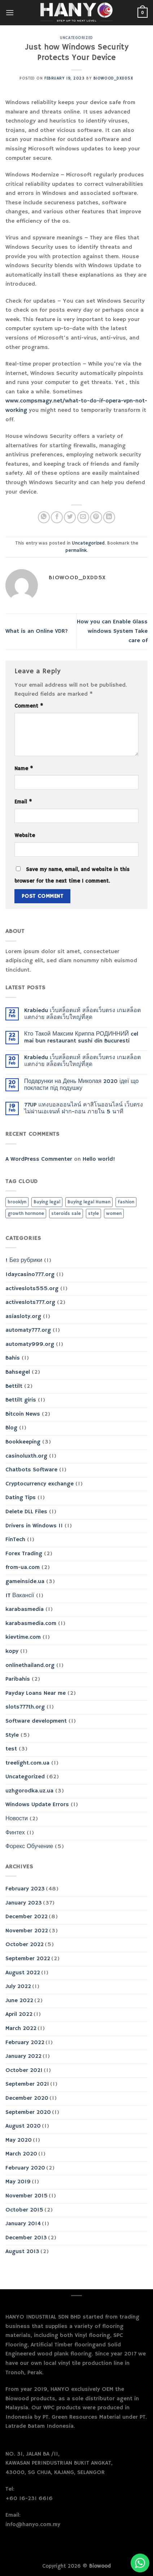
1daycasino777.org (29, 1274)
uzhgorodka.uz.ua (29, 1791)
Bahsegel (17, 1372)
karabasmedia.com (30, 1623)
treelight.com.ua (27, 1763)
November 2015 (26, 2196)
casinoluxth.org (26, 1456)
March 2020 (21, 2154)
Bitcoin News (22, 1414)
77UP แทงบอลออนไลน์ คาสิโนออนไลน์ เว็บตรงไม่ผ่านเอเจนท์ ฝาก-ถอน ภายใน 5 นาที (83, 1109)
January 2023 (23, 1903)
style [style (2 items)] (93, 1213)
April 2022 (18, 2014)
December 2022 (26, 1916)
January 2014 (23, 2223)
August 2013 (22, 2251)
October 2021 (24, 2070)
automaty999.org (29, 1344)
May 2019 (18, 2181)
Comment (28, 706)
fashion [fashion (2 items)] (126, 1202)
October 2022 (24, 1944)
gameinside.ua (24, 1581)
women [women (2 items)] (114, 1213)
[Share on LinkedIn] (109, 517)
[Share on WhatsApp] (44, 517)
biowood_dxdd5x (113, 78)
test (11, 1749)
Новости (16, 1818)
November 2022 (26, 1931)
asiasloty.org (23, 1316)
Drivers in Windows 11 (34, 1526)
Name (23, 768)
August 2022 (22, 1972)
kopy (11, 1651)
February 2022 (24, 2042)
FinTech (15, 1539)
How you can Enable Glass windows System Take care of (112, 631)
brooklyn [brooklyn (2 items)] (17, 1202)
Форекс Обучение (29, 1846)
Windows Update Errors (37, 1804)
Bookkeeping (22, 1442)
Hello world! (99, 1159)
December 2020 (26, 2098)
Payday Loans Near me (35, 1693)
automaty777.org (28, 1330)
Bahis (12, 1358)
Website (24, 835)
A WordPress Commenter (38, 1159)
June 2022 (19, 2000)
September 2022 (27, 1958)
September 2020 (28, 2112)
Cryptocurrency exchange (39, 1484)
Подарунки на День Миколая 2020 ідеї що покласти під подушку (81, 1085)
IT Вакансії (19, 1595)
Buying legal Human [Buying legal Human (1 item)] (88, 1202)
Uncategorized (76, 37)
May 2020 (18, 2140)
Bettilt (13, 1386)
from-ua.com (22, 1567)
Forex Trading (23, 1553)
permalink (76, 550)
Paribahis (17, 1679)
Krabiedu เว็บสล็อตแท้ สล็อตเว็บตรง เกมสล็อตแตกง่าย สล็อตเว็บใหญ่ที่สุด (82, 1014)
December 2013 (26, 2238)
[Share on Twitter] (70, 517)
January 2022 (23, 2056)
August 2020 (23, 2126)
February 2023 (25, 1889)
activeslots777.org (30, 1302)
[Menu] (9, 12)
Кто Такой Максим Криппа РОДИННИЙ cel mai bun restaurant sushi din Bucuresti (81, 1038)
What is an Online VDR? (36, 631)
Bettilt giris (20, 1400)
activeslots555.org (31, 1288)
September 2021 (27, 2084)
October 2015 (24, 2210)
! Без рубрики (23, 1260)
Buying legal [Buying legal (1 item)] (47, 1202)
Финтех (15, 1833)
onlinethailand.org (29, 1665)
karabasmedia (24, 1609)
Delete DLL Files (26, 1511)
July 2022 (18, 1986)
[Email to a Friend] (83, 517)
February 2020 (25, 2168)
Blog (11, 1428)
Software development (36, 1721)
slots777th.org (25, 1707)
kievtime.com (23, 1637)
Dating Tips (20, 1497)
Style (12, 1735)
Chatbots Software (31, 1469)
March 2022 (20, 2028)
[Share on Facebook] (57, 517)
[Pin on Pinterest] (96, 517)
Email (23, 802)
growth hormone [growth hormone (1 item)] (26, 1213)
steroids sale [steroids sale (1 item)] (66, 1213)
